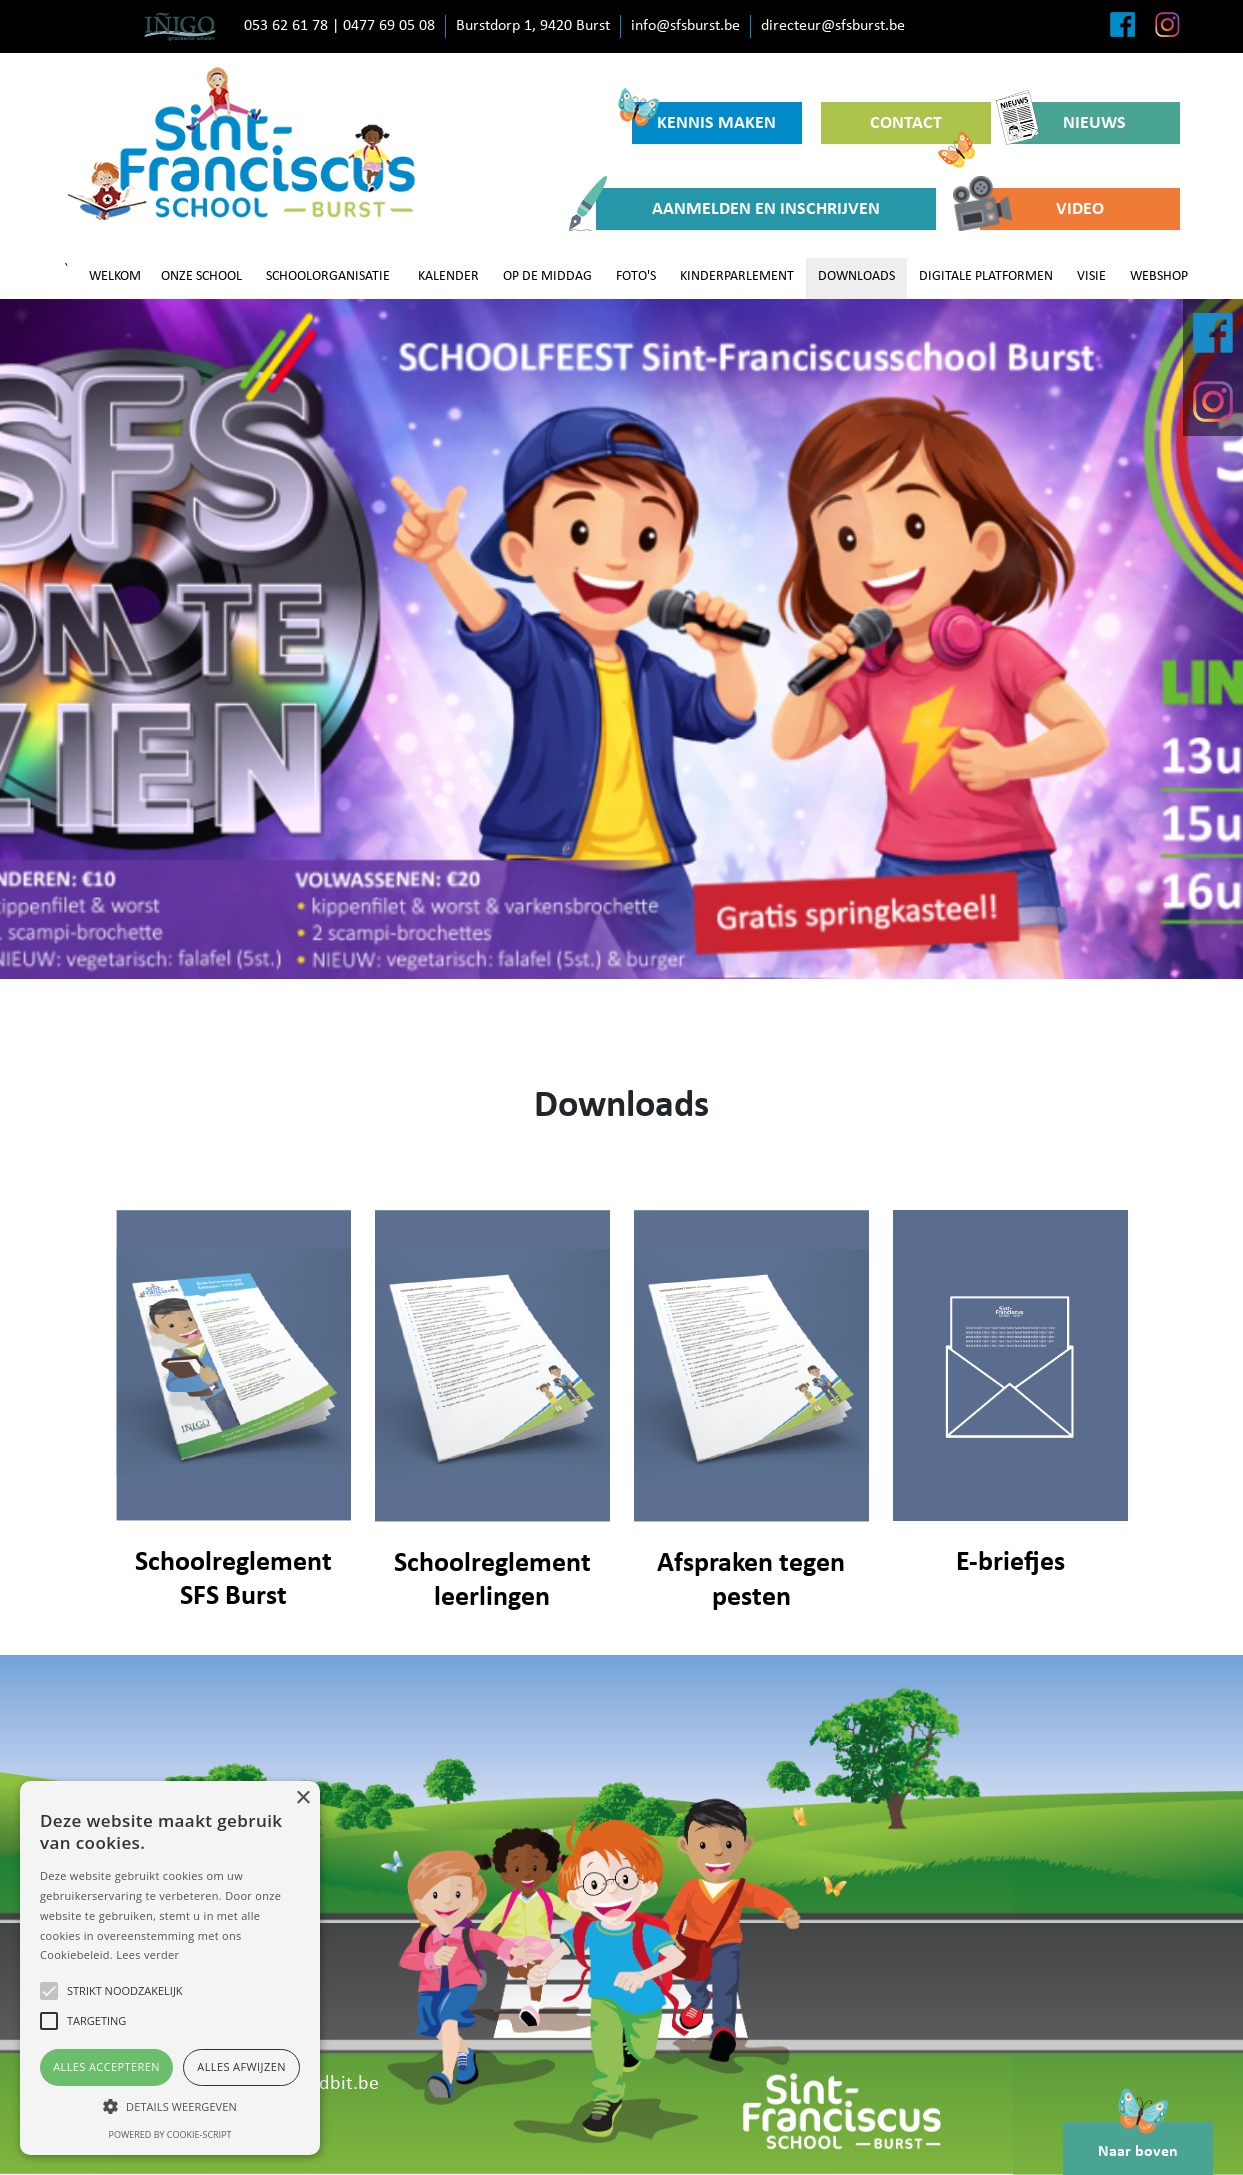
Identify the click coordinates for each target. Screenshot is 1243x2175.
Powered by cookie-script (170, 2134)
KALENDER (448, 276)
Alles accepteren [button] (106, 2066)
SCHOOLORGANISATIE (328, 276)
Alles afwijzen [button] (241, 2066)
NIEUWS (1068, 123)
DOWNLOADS (856, 276)
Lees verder (147, 1954)
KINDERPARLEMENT (737, 276)
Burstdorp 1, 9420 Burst (533, 26)
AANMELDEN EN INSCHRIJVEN (738, 209)
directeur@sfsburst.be (833, 26)
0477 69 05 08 (389, 26)
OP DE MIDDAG (547, 276)
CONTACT (922, 129)
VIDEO (1042, 209)
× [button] (302, 1798)
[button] (170, 2106)
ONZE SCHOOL (201, 276)
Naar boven (1138, 2141)
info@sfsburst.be (685, 26)
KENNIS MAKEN (704, 117)
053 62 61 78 (286, 26)
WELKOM (115, 276)
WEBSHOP (1159, 276)
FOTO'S (636, 276)
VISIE (1091, 276)
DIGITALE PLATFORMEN (986, 276)
